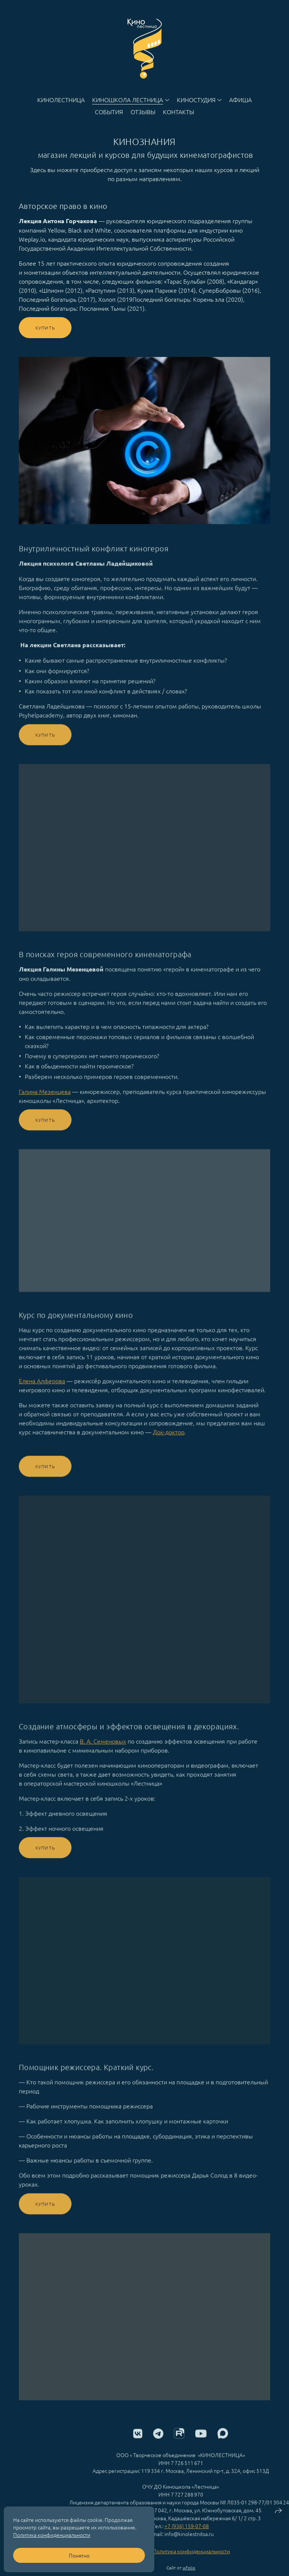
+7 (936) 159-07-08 (186, 2534)
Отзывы (143, 111)
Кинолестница (61, 99)
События (109, 111)
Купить (45, 328)
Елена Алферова (42, 1389)
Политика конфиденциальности (191, 2560)
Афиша (240, 99)
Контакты (178, 111)
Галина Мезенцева (45, 1100)
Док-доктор (168, 1440)
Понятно (79, 2555)
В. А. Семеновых (103, 1750)
